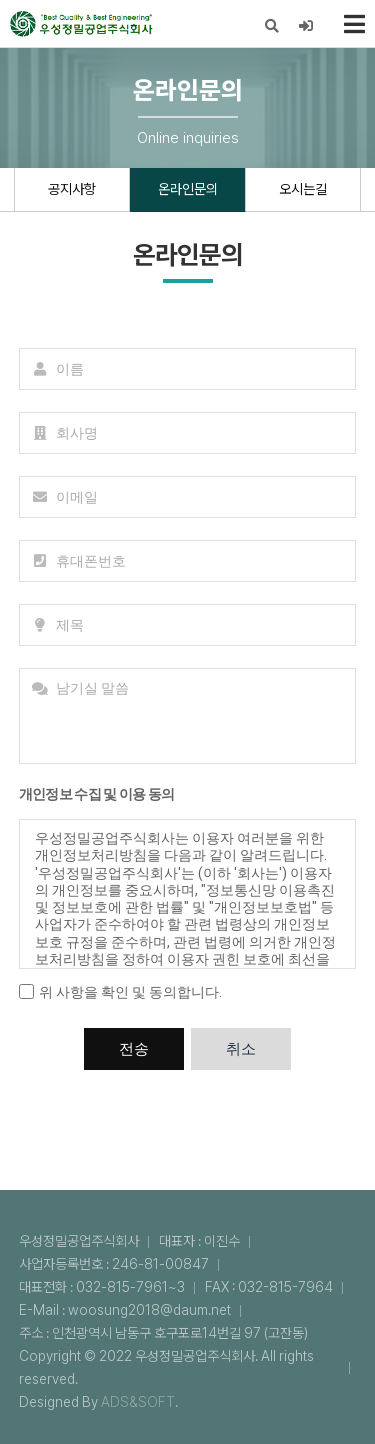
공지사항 (72, 189)
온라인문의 (188, 189)
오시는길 (303, 189)
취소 (241, 1049)
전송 (134, 1049)
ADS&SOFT (138, 1402)
